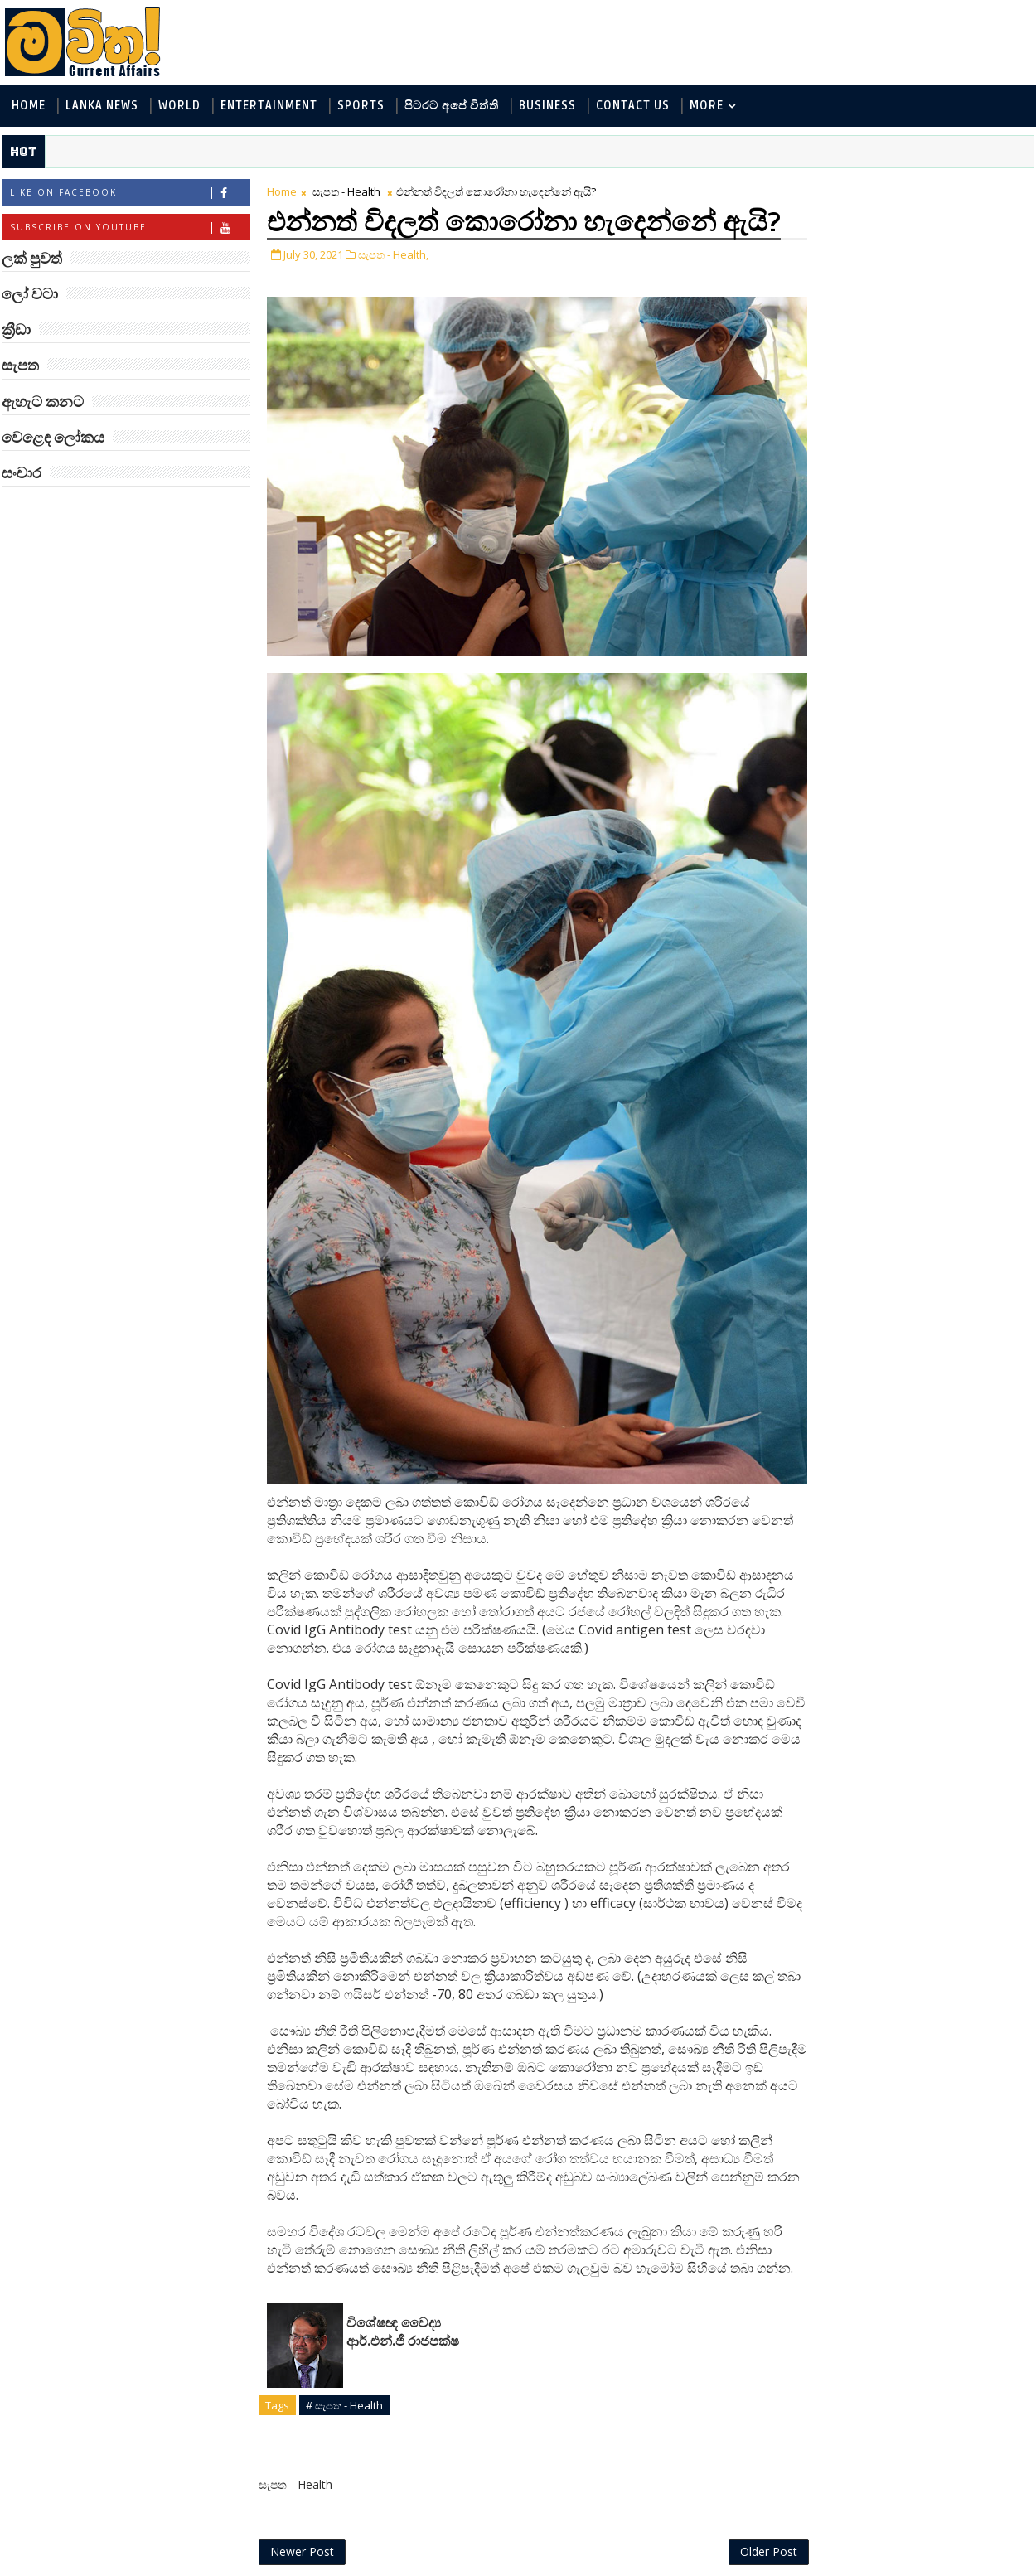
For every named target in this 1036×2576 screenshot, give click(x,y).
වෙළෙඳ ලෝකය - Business (867, 390)
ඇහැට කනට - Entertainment (876, 280)
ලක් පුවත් (911, 189)
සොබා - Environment (854, 362)
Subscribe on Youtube (128, 228)
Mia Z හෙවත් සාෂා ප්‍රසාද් (946, 678)
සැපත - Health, (391, 284)
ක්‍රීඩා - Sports (972, 362)
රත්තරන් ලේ (906, 812)
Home (27, 106)
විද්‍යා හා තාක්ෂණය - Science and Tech (898, 308)
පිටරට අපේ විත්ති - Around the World (898, 335)
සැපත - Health (345, 192)
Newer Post (300, 2524)
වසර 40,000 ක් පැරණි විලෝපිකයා (940, 1089)
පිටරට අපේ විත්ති (450, 106)
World (178, 106)
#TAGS (829, 189)
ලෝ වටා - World (841, 226)
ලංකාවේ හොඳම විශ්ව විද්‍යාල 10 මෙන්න (935, 887)
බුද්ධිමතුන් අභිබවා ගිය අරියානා (937, 551)
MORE (705, 106)
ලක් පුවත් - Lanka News (859, 253)
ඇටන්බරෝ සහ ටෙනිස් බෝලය (940, 619)
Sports (359, 106)
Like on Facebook (128, 193)
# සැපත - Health (342, 2377)
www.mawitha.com (189, 2565)
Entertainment (267, 106)
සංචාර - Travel (932, 417)
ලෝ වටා (994, 189)
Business (545, 106)
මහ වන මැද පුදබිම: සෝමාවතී (930, 954)
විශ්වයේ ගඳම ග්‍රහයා (931, 745)
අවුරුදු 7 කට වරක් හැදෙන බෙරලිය (926, 1021)
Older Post (732, 2524)
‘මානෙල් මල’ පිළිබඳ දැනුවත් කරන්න (930, 484)
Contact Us (631, 106)
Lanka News (100, 106)
